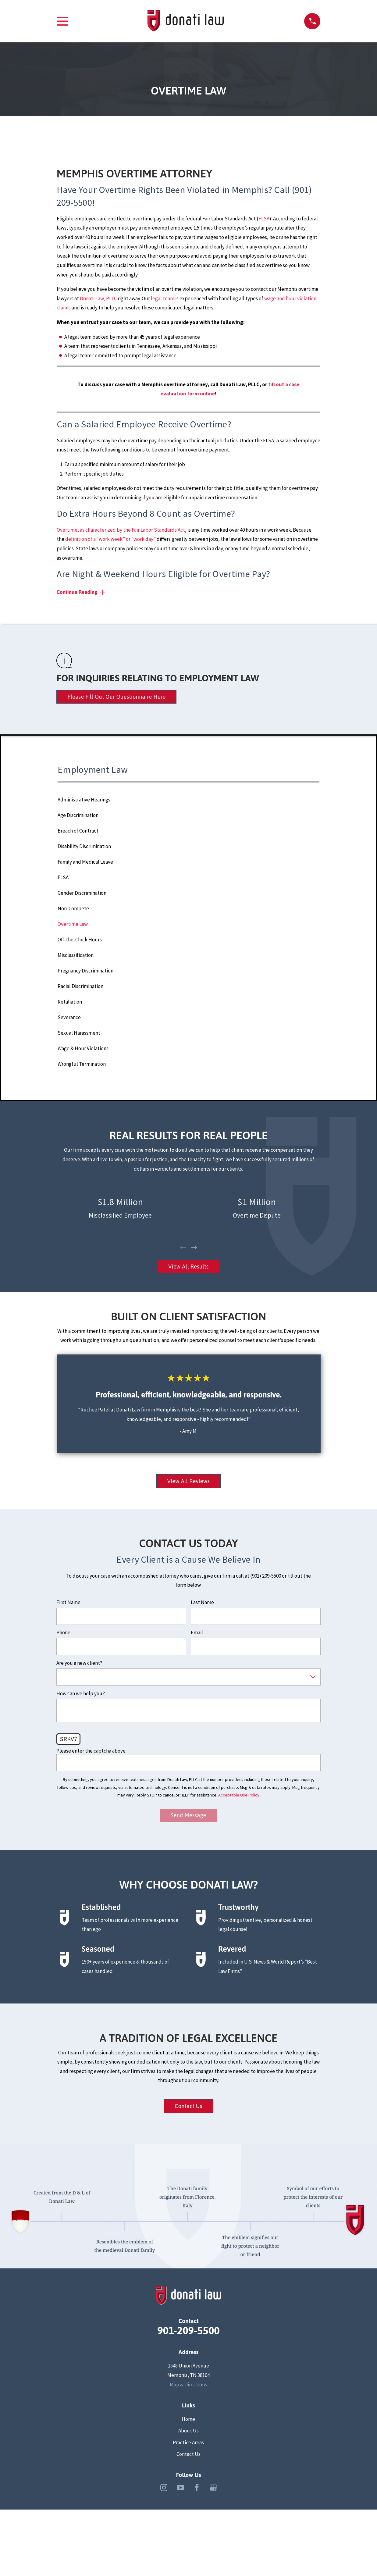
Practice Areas (188, 2442)
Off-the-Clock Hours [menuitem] (80, 939)
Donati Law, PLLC (98, 298)
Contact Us (188, 2106)
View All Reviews (188, 1481)
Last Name (202, 1602)
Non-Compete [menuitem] (73, 908)
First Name (68, 1602)
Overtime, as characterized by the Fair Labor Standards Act (121, 529)
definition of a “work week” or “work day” (110, 539)
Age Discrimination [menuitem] (78, 815)
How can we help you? (80, 1693)
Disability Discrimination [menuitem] (84, 846)
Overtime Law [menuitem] (73, 924)
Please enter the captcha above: (91, 1751)
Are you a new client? (79, 1663)
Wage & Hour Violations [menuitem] (83, 1048)
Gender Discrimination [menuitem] (82, 893)
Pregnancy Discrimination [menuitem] (85, 970)
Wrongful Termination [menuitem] (82, 1064)
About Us (188, 2430)
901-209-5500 (188, 2330)
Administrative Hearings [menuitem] (84, 799)
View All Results (188, 1266)
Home (188, 2419)
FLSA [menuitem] (63, 877)
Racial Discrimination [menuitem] (80, 986)
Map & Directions (188, 2384)
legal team (162, 298)
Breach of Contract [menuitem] (78, 830)
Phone (63, 1632)
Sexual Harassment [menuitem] (79, 1032)
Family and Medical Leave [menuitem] (85, 861)
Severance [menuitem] (69, 1017)
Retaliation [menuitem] (70, 1001)
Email (197, 1632)
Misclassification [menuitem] (76, 955)
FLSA (263, 218)
